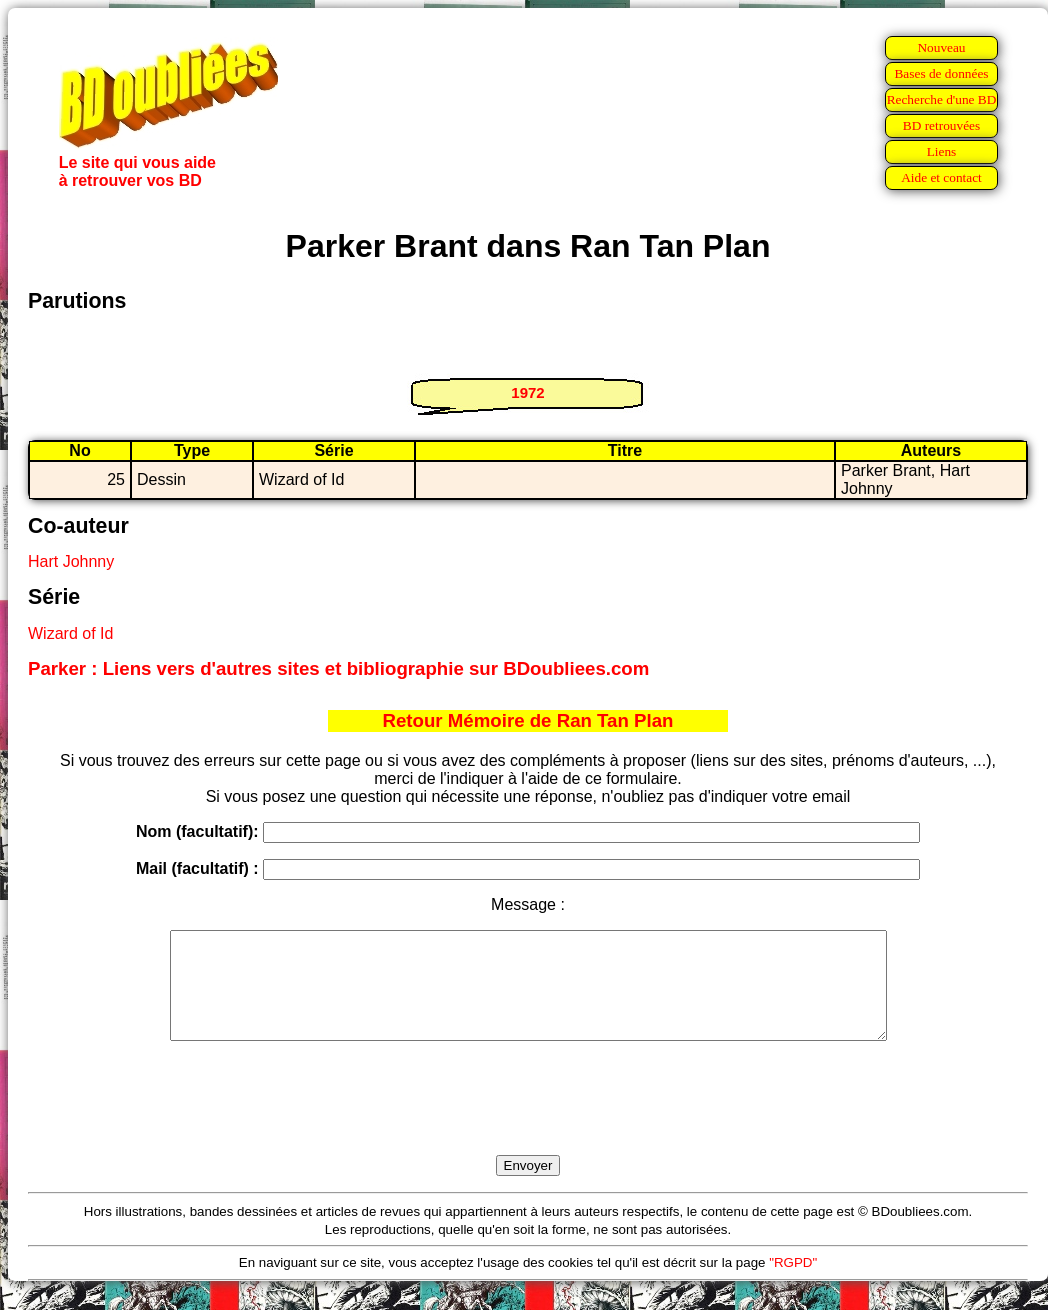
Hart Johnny (71, 561)
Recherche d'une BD (942, 99)
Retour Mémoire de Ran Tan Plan (528, 720)
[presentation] (528, 1121)
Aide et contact (941, 177)
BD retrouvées (941, 125)
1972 (527, 392)
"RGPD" (793, 1283)
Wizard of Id (70, 633)
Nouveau (941, 47)
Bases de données (941, 73)
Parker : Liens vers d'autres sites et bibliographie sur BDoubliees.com (338, 668)
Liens (942, 151)
